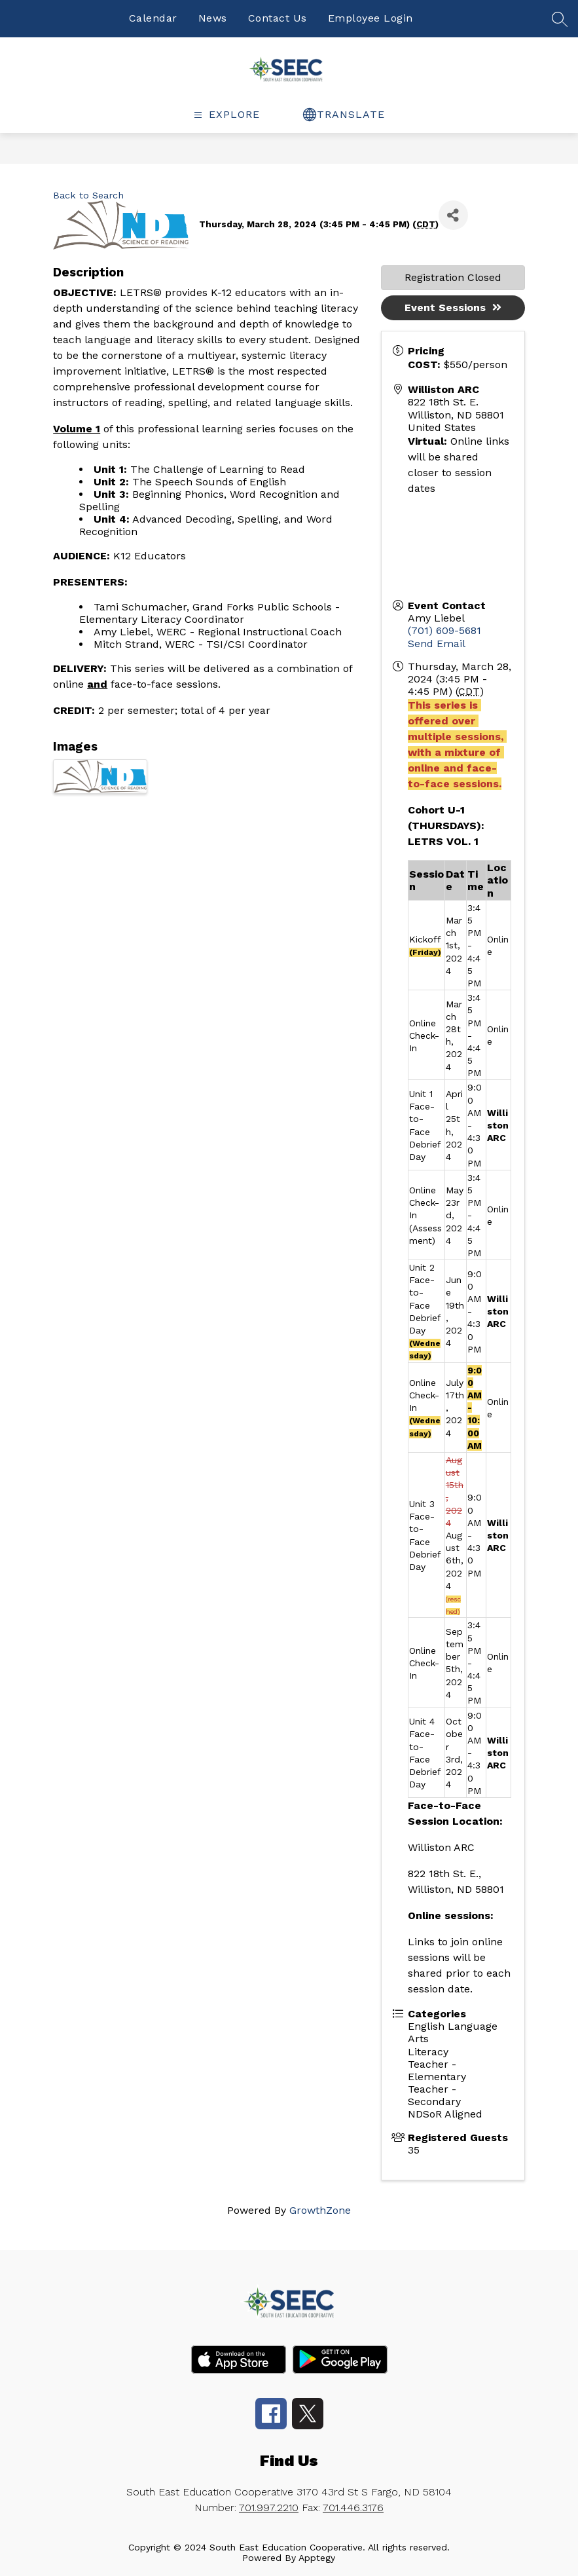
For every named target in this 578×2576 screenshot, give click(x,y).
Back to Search (88, 195)
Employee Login (370, 18)
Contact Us (277, 18)
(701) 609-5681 (444, 630)
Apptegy (316, 2557)
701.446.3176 (353, 2507)
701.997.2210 (268, 2507)
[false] (560, 23)
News (212, 18)
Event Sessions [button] (453, 307)
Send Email (436, 643)
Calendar (153, 18)
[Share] (453, 215)
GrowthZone (320, 2210)
